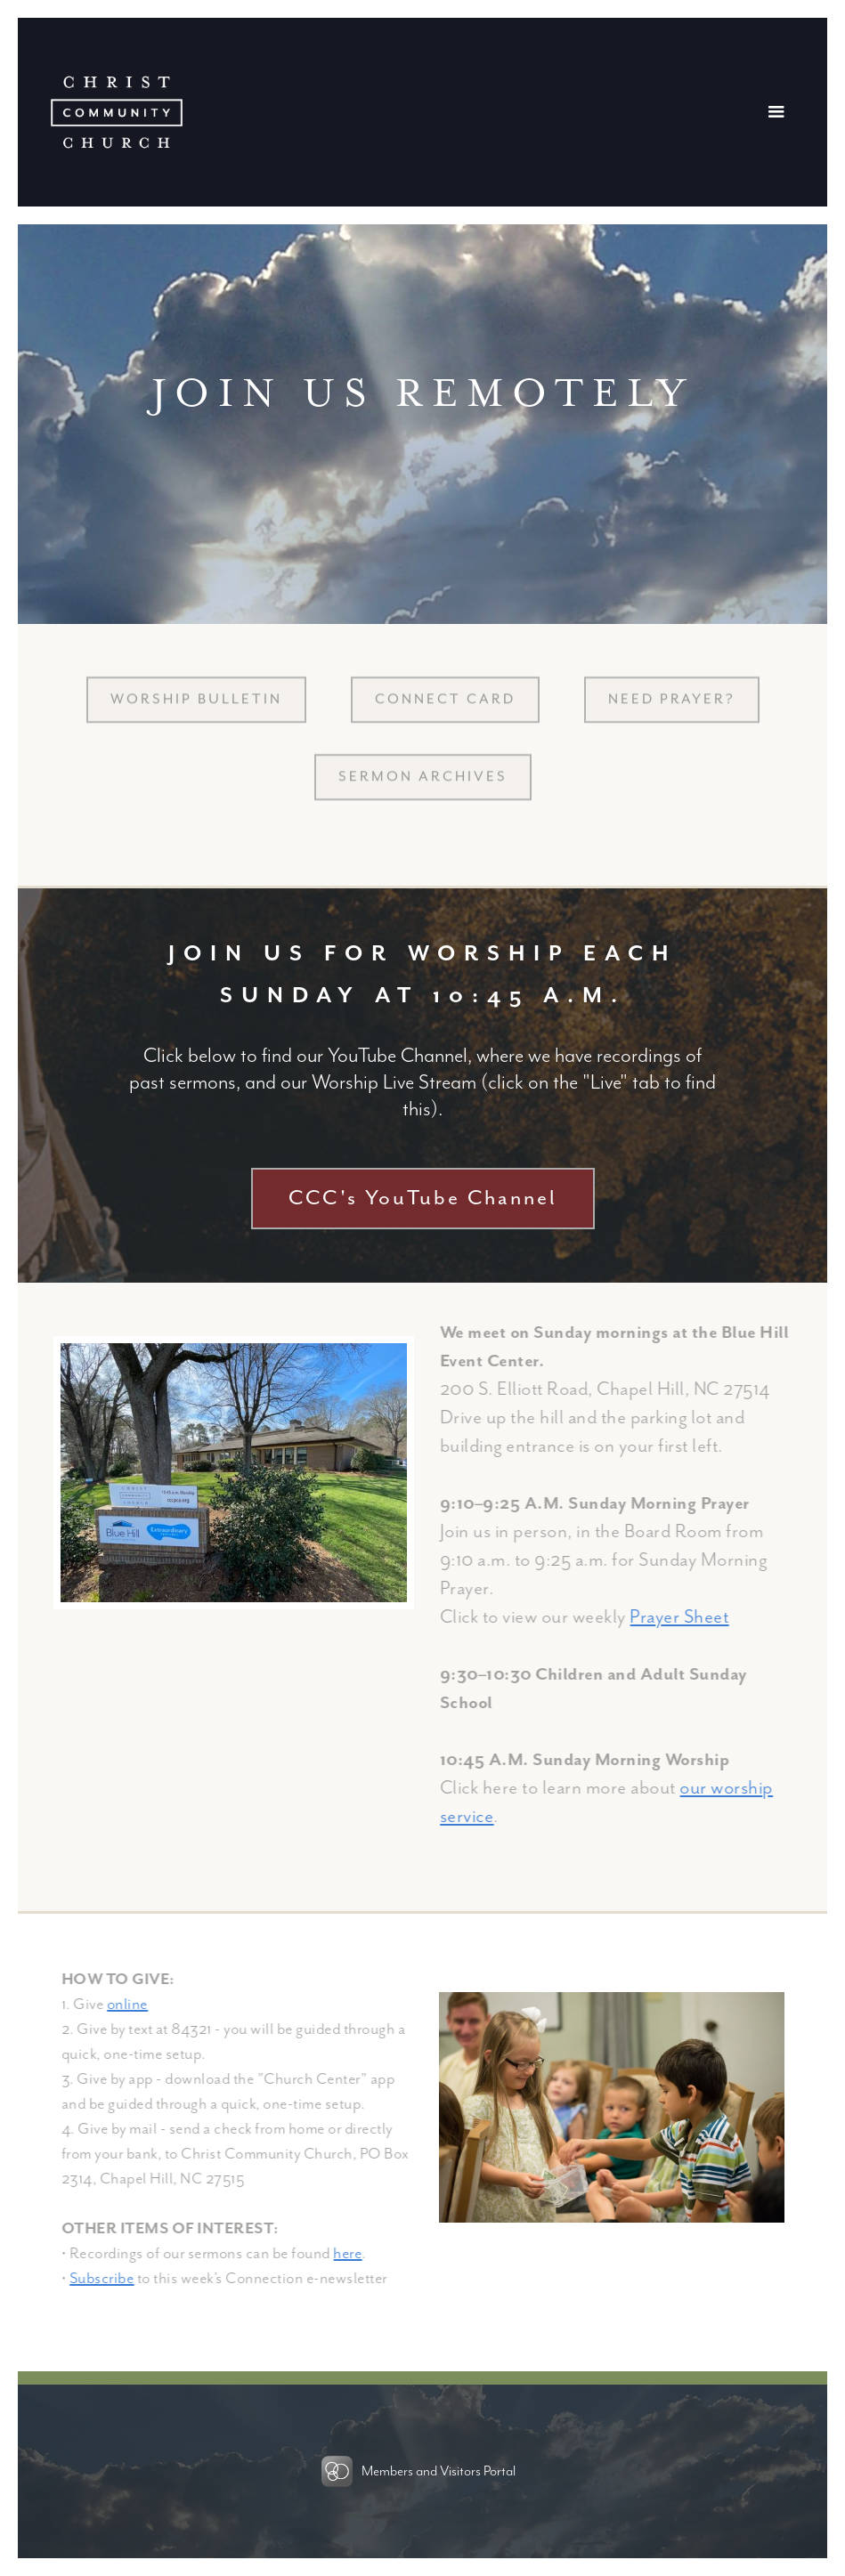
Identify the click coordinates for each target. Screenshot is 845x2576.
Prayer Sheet (690, 1617)
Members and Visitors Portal (439, 2471)
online (138, 2004)
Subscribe (113, 2279)
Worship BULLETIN (196, 710)
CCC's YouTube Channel (422, 1199)
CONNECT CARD (445, 710)
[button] (781, 112)
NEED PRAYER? (671, 710)
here (359, 2254)
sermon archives (423, 788)
